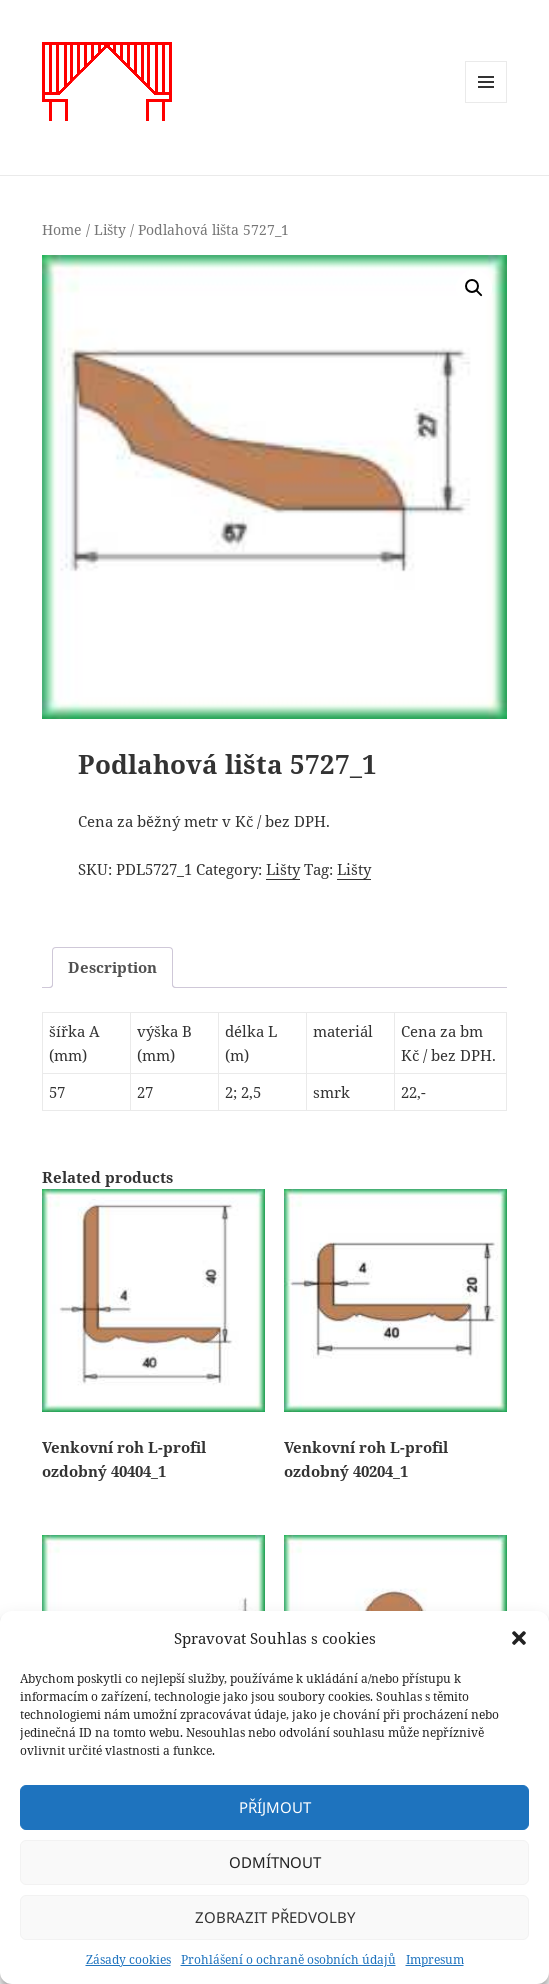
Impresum (435, 1959)
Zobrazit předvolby (275, 1917)
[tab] (112, 967)
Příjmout (275, 1807)
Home (62, 229)
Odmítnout (275, 1862)
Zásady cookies (128, 1959)
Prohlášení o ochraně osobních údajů (288, 1959)
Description (112, 967)
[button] (519, 1638)
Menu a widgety (486, 102)
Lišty (110, 229)
